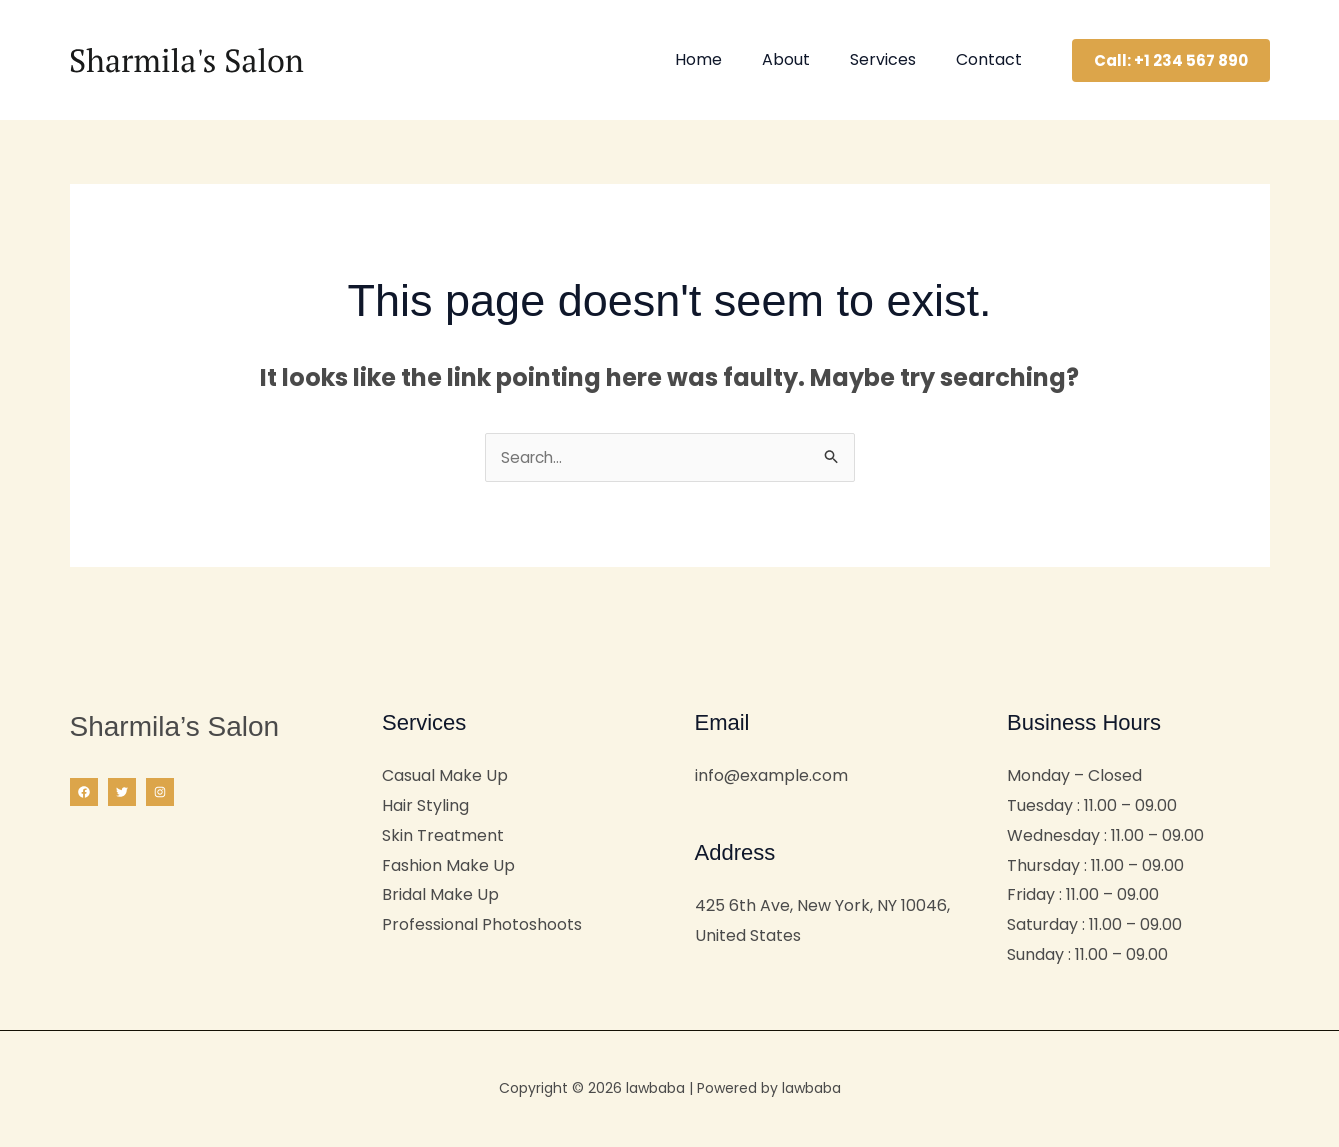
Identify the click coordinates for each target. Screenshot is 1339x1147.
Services (895, 59)
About (806, 59)
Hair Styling (425, 807)
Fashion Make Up (448, 867)
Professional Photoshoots (482, 926)
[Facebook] (84, 794)
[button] (1171, 60)
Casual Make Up (445, 777)
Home (726, 59)
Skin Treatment (443, 837)
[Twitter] (122, 794)
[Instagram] (160, 794)
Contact (993, 59)
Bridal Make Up (440, 896)
